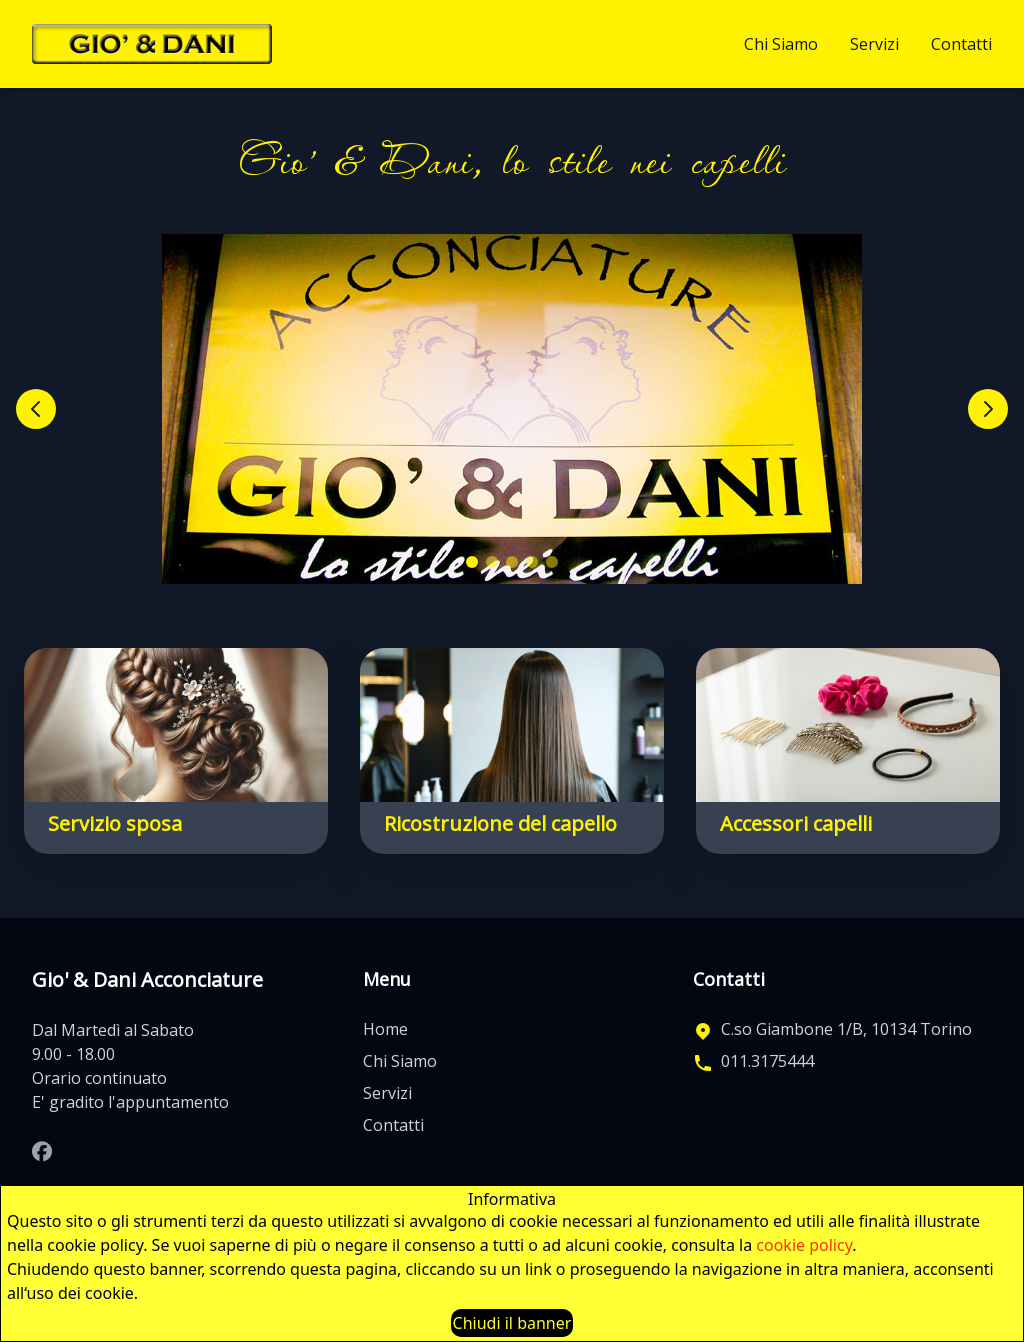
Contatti (961, 44)
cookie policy (804, 1245)
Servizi (874, 44)
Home (385, 1029)
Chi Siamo (781, 44)
